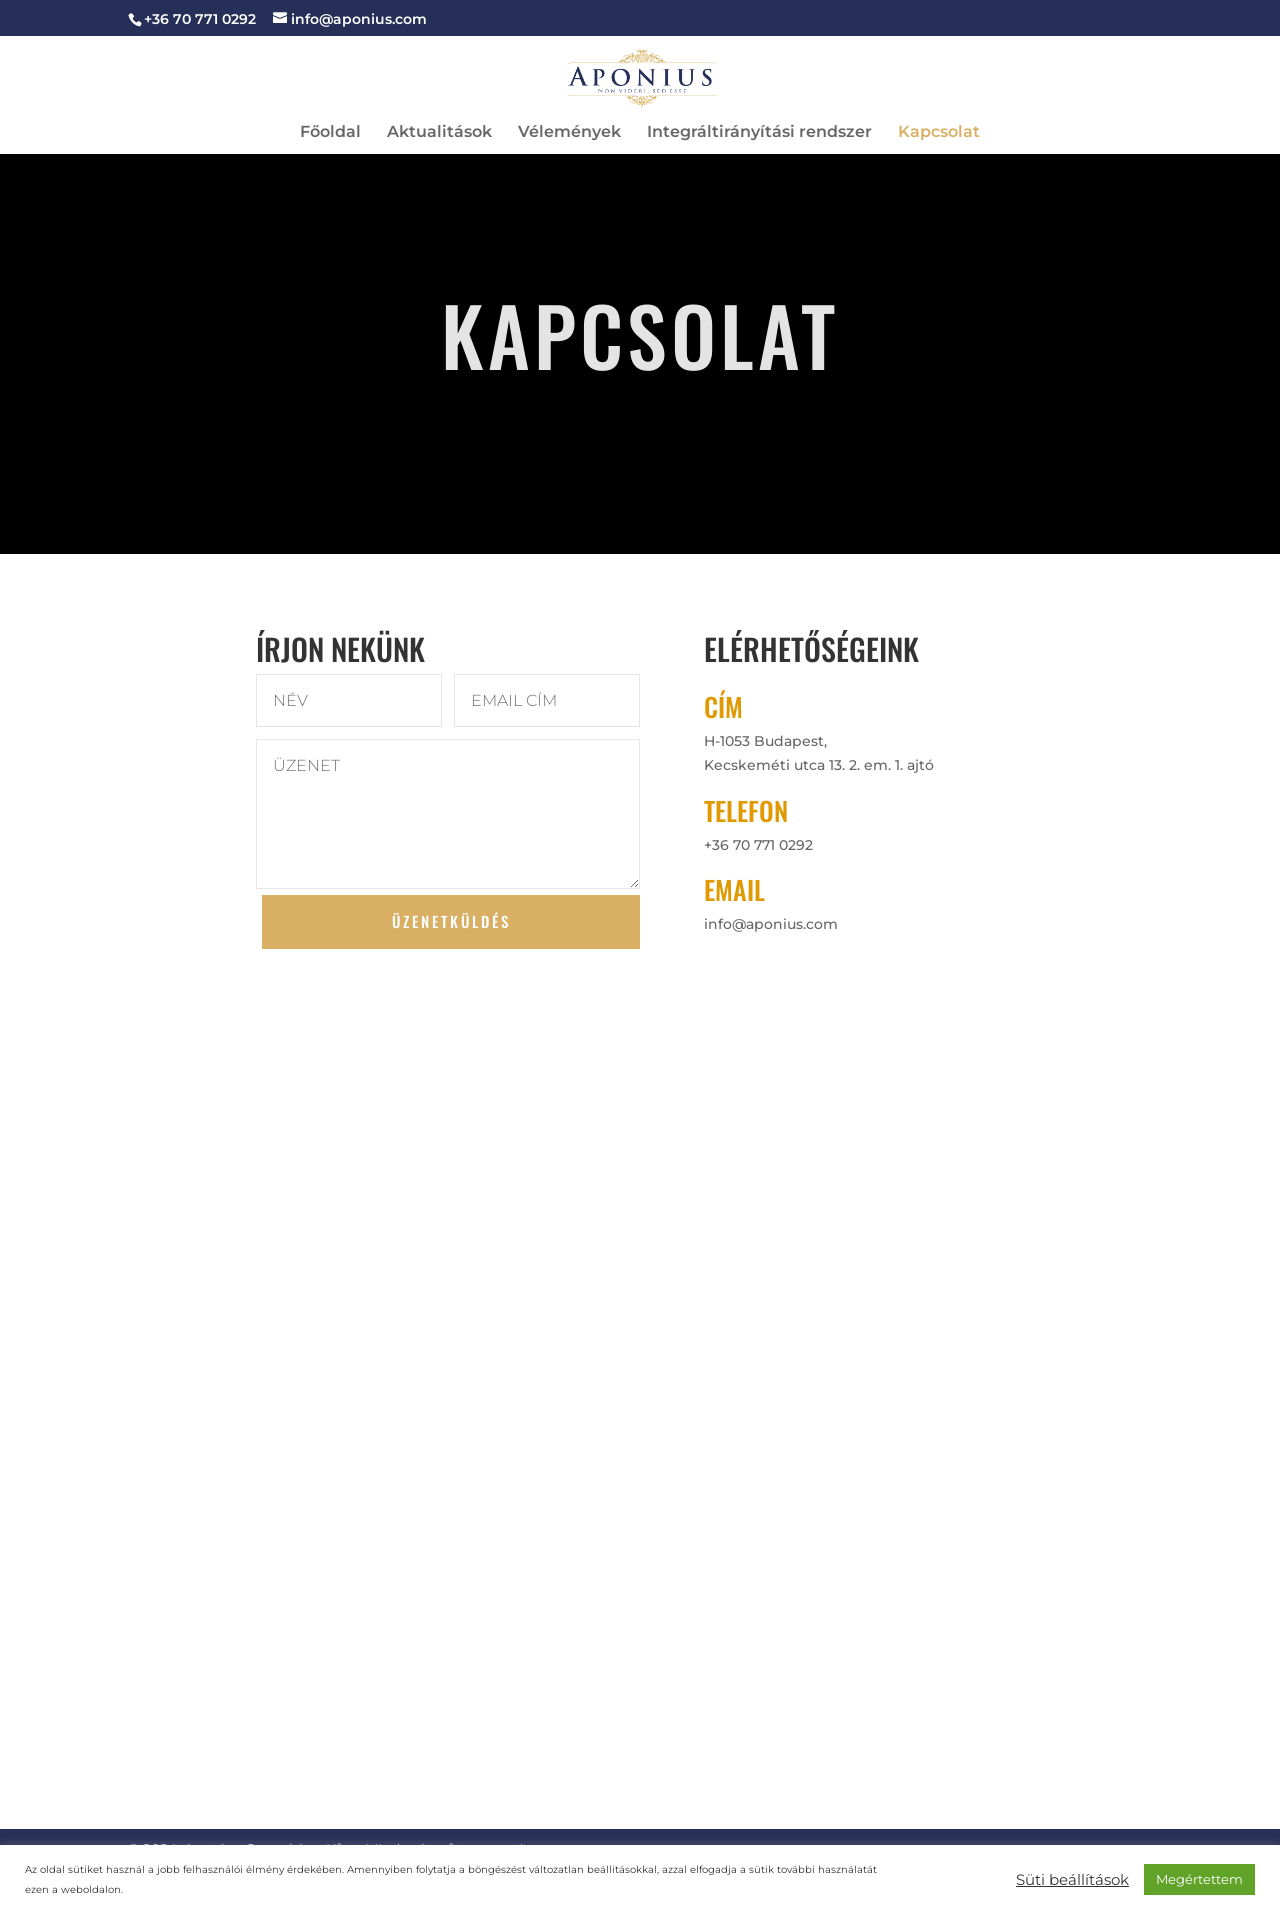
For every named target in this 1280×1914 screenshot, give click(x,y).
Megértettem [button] (1199, 1879)
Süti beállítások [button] (1072, 1880)
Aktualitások (439, 133)
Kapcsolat (939, 133)
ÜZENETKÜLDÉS (451, 921)
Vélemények (569, 133)
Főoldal (330, 133)
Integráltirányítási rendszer (759, 133)
